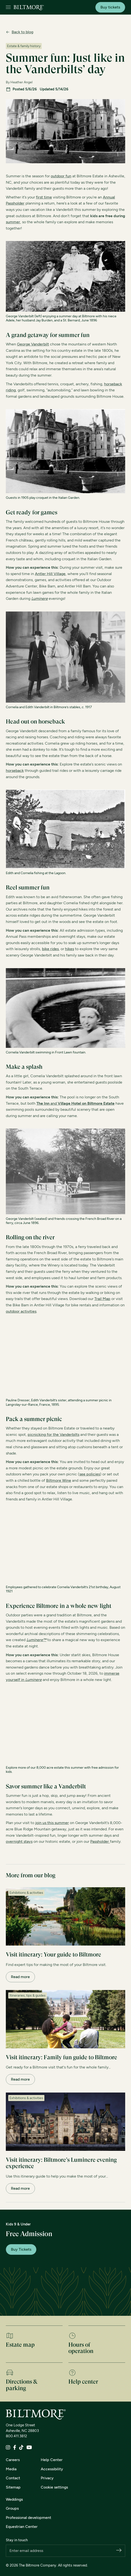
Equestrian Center (22, 2526)
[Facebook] (14, 2448)
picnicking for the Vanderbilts (53, 1434)
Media (11, 2469)
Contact (13, 2478)
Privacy (47, 2478)
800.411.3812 (16, 2436)
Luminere (39, 598)
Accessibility (52, 2469)
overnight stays (19, 1841)
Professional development (28, 2517)
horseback (15, 770)
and (75, 1103)
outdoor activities (21, 1311)
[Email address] (62, 2551)
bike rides (50, 949)
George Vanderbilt (33, 344)
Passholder (100, 1841)
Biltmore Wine (58, 1480)
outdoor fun (61, 176)
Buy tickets (110, 7)
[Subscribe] (119, 2550)
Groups (12, 2508)
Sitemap (13, 2487)
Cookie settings (54, 2487)
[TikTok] (21, 2448)
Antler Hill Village (50, 573)
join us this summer (52, 1822)
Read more (20, 1976)
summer (13, 222)
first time (44, 197)
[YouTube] (29, 2448)
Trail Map (102, 1298)
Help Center (52, 2459)
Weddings (14, 2499)
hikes (69, 949)
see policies (89, 1474)
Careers (13, 2459)
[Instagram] (8, 2448)
